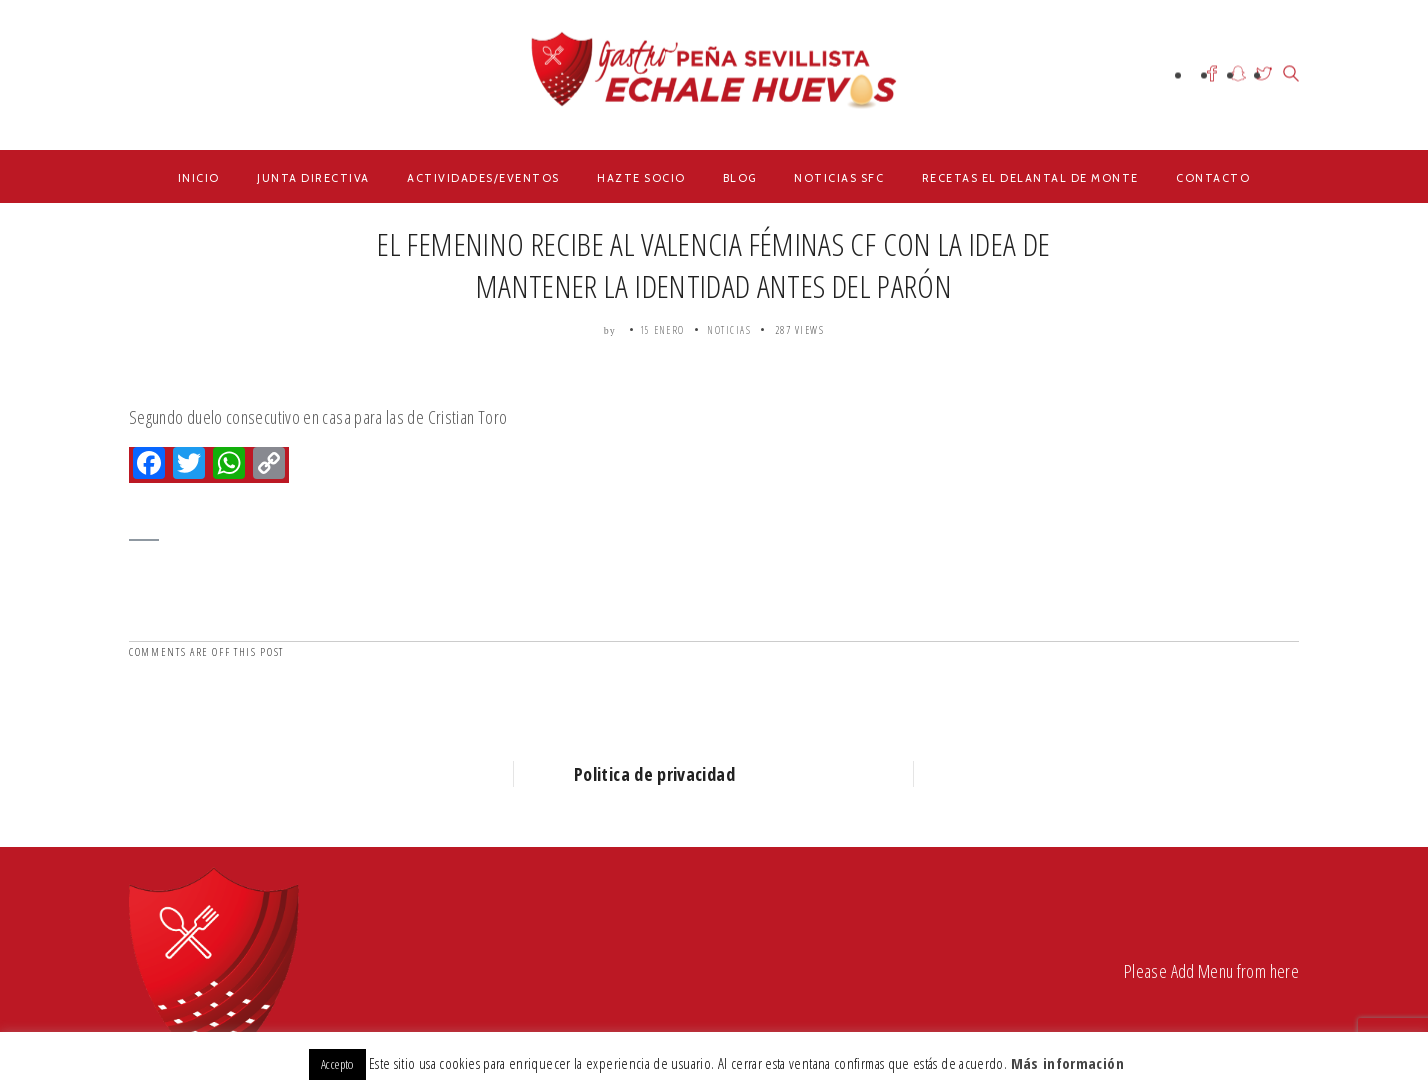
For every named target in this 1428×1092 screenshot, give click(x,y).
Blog (740, 178)
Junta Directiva (313, 178)
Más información (1067, 1063)
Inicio (199, 178)
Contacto (1213, 178)
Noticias (729, 330)
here (1284, 971)
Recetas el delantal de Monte (1030, 178)
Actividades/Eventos (483, 178)
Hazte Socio (641, 178)
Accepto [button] (337, 1064)
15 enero (662, 330)
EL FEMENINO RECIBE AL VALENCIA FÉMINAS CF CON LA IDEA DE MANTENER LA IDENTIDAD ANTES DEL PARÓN (713, 264)
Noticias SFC (839, 178)
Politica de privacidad (654, 774)
